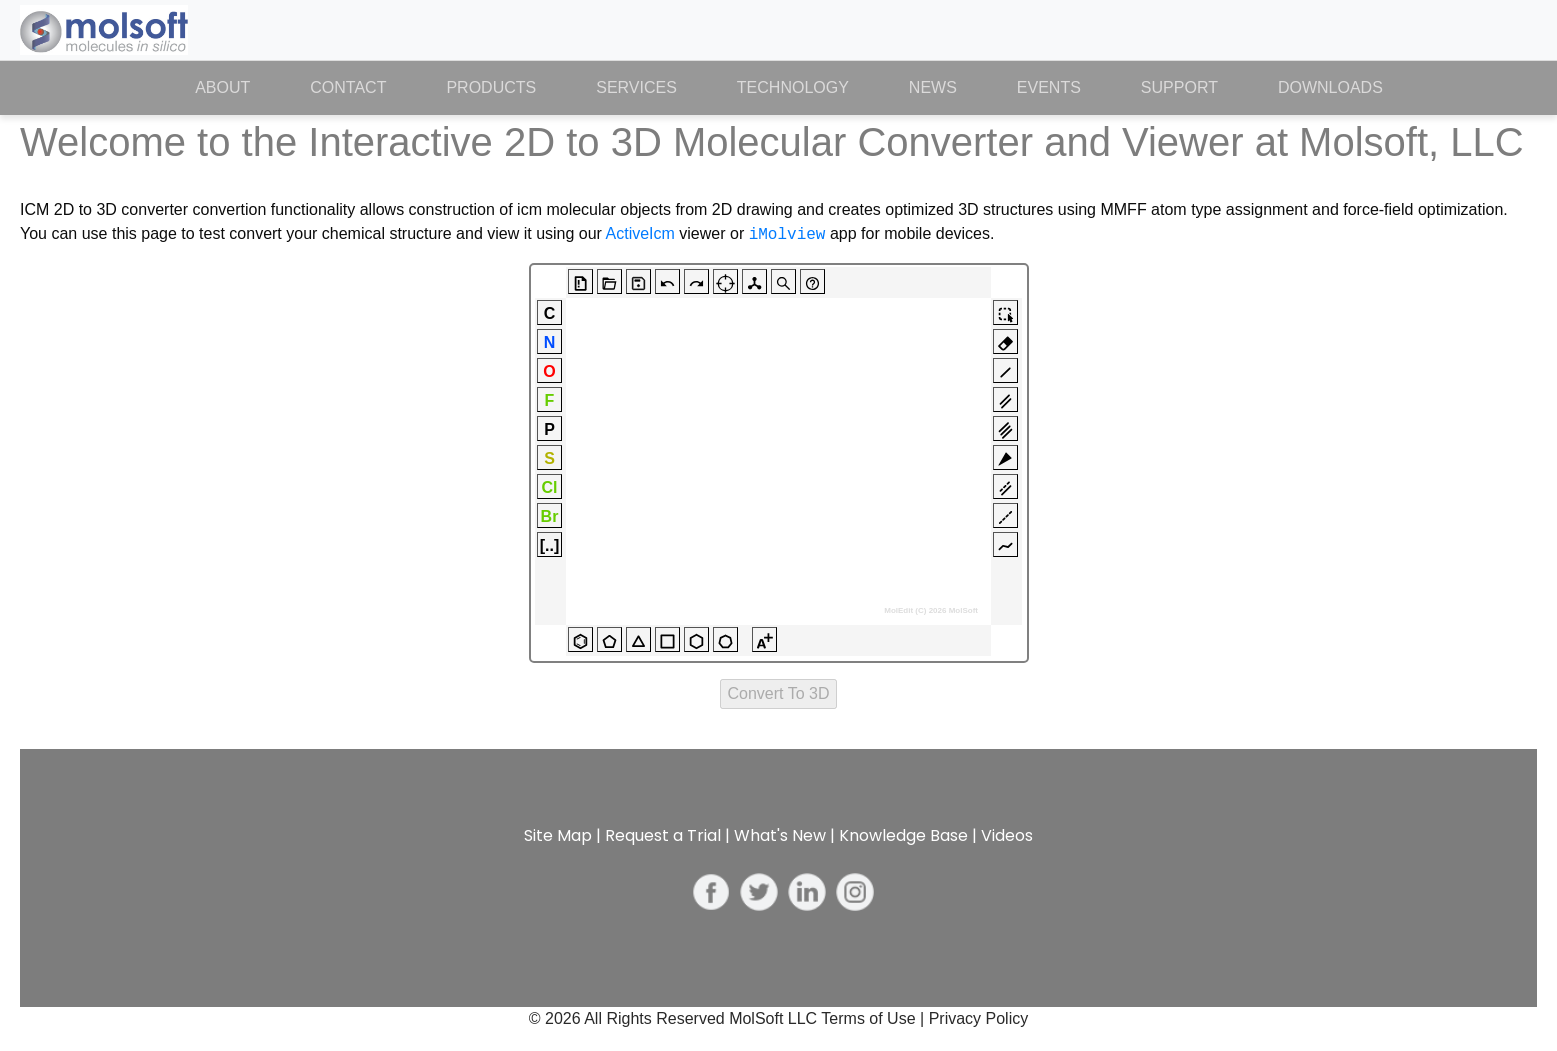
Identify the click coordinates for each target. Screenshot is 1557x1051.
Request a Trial (663, 835)
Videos (1007, 835)
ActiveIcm (640, 234)
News (933, 87)
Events (1049, 87)
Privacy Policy (979, 1018)
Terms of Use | (874, 1018)
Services (636, 87)
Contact (348, 87)
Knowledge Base (903, 835)
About (237, 86)
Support (1179, 87)
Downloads (1330, 87)
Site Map (558, 835)
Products (491, 87)
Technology (793, 87)
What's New (780, 835)
